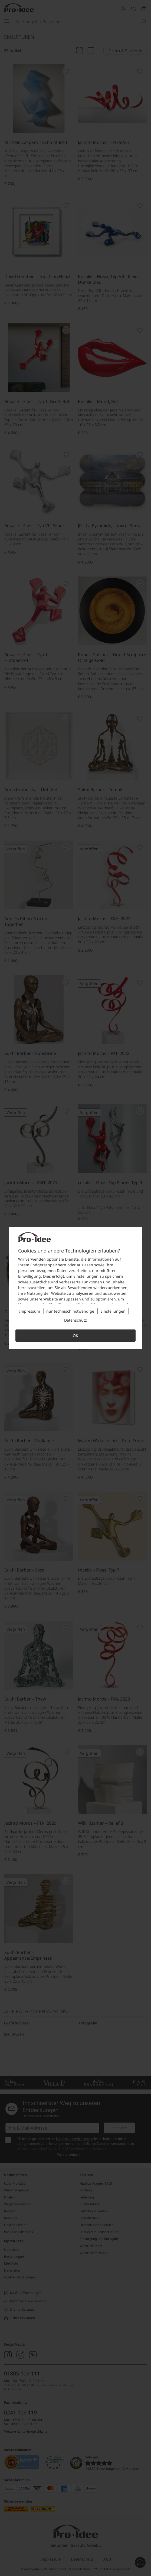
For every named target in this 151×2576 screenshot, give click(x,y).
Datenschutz (75, 1320)
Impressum (29, 1311)
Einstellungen (113, 1311)
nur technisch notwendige (70, 1311)
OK (75, 1335)
